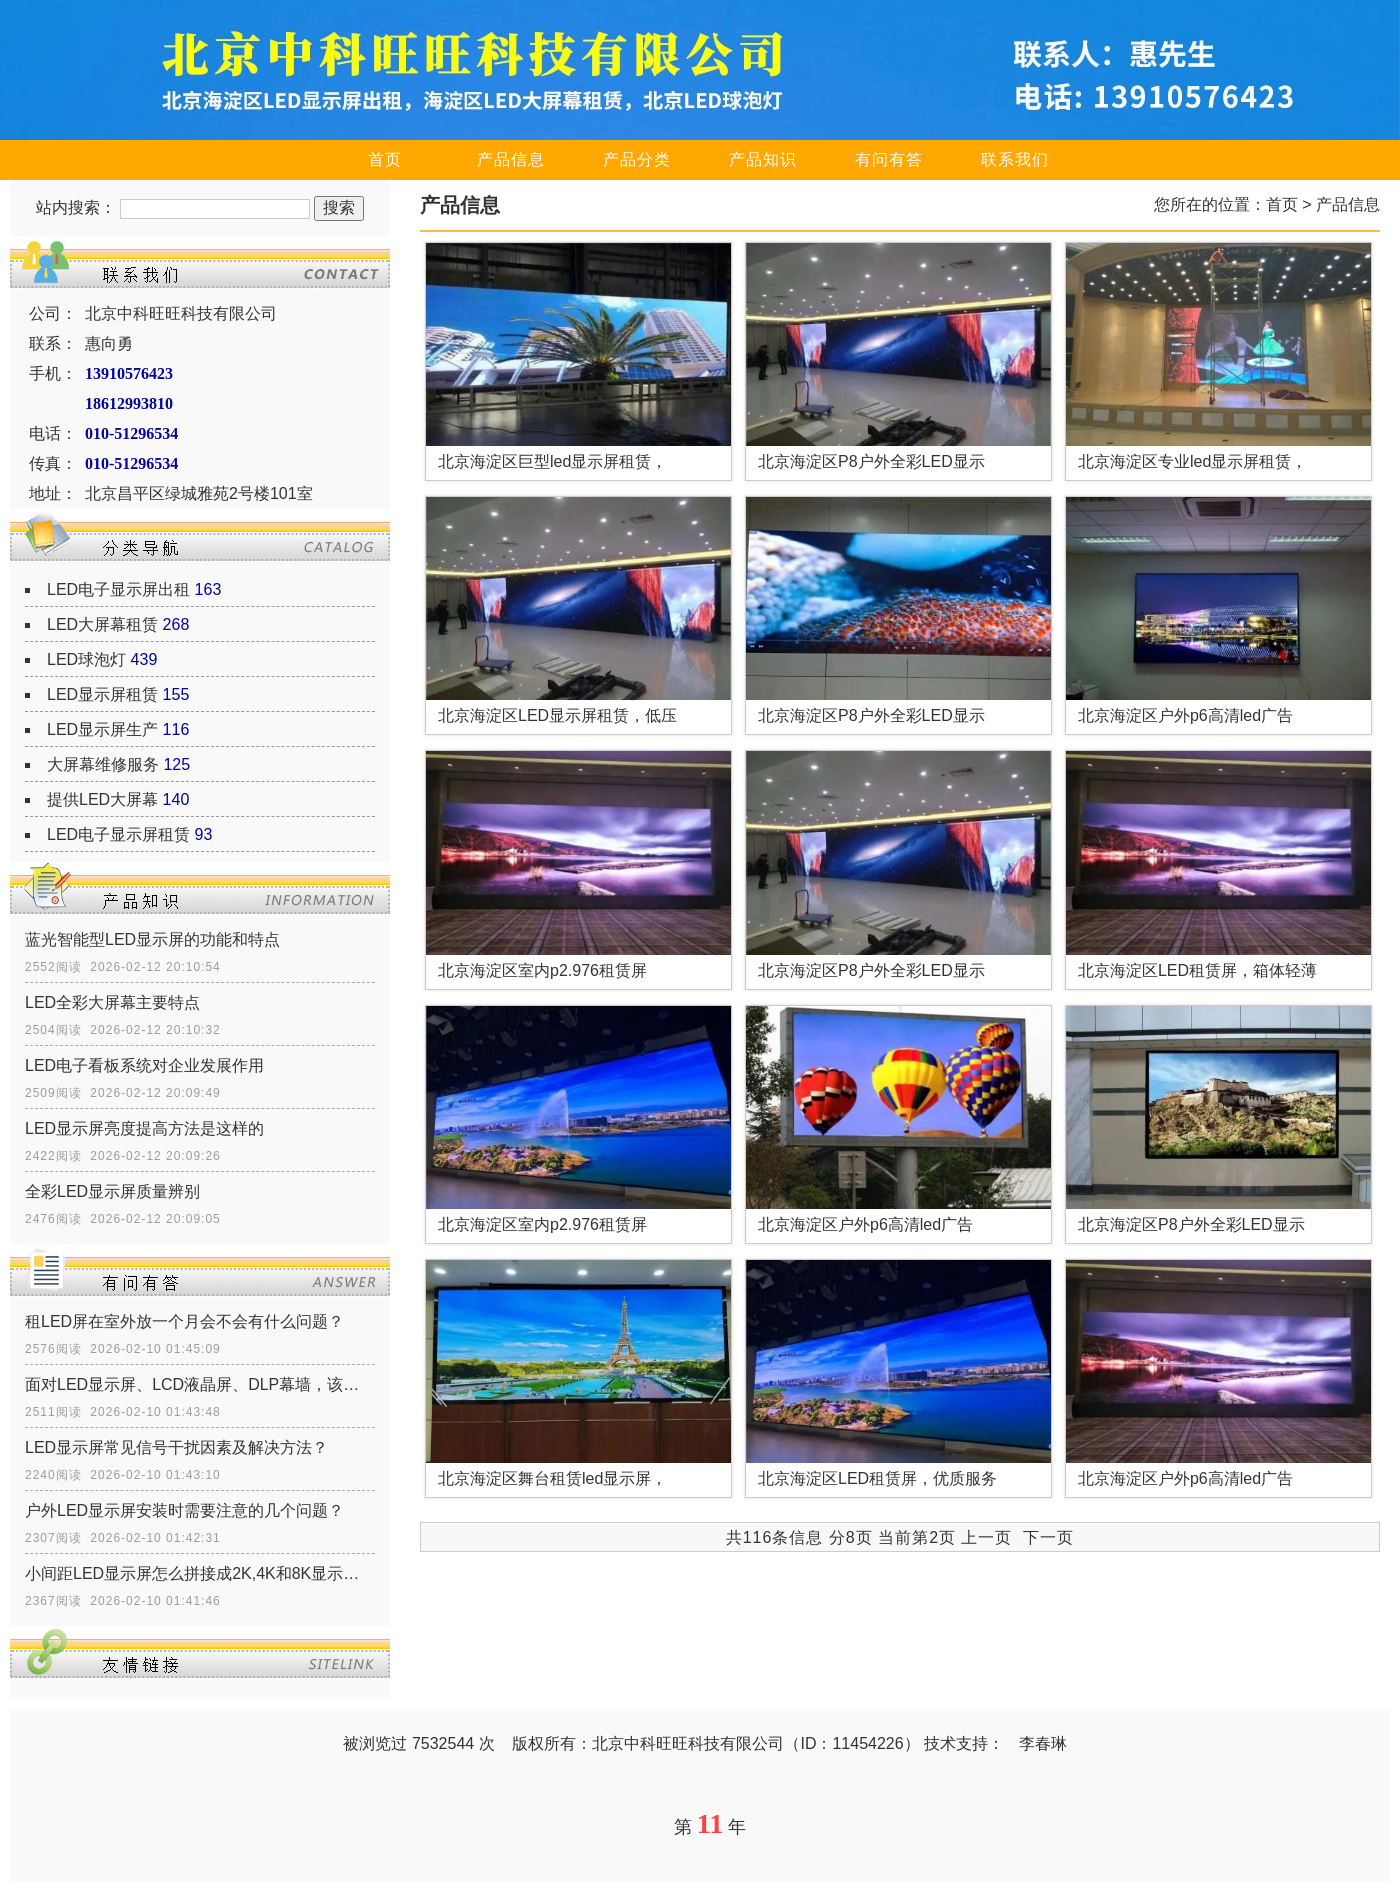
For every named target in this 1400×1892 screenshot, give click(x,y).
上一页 (986, 1537)
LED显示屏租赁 (102, 694)
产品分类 (637, 159)
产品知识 (763, 159)
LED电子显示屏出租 (118, 589)
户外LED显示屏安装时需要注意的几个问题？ (184, 1510)
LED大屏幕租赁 (102, 624)
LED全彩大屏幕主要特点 (112, 1002)
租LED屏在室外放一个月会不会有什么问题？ (184, 1321)
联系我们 (1015, 159)
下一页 (1048, 1537)
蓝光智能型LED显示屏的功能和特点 (152, 939)
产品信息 (511, 159)
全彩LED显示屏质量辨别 (112, 1191)
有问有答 (889, 159)
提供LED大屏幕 (102, 799)
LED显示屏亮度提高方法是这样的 (144, 1128)
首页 (385, 159)
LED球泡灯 (86, 659)
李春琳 (1043, 1743)
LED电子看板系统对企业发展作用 (144, 1065)
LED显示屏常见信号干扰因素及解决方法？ (176, 1447)
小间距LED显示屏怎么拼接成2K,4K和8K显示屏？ (200, 1573)
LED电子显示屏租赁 (118, 834)
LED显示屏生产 (102, 729)
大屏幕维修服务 (103, 764)
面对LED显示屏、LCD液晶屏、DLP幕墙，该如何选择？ (200, 1384)
